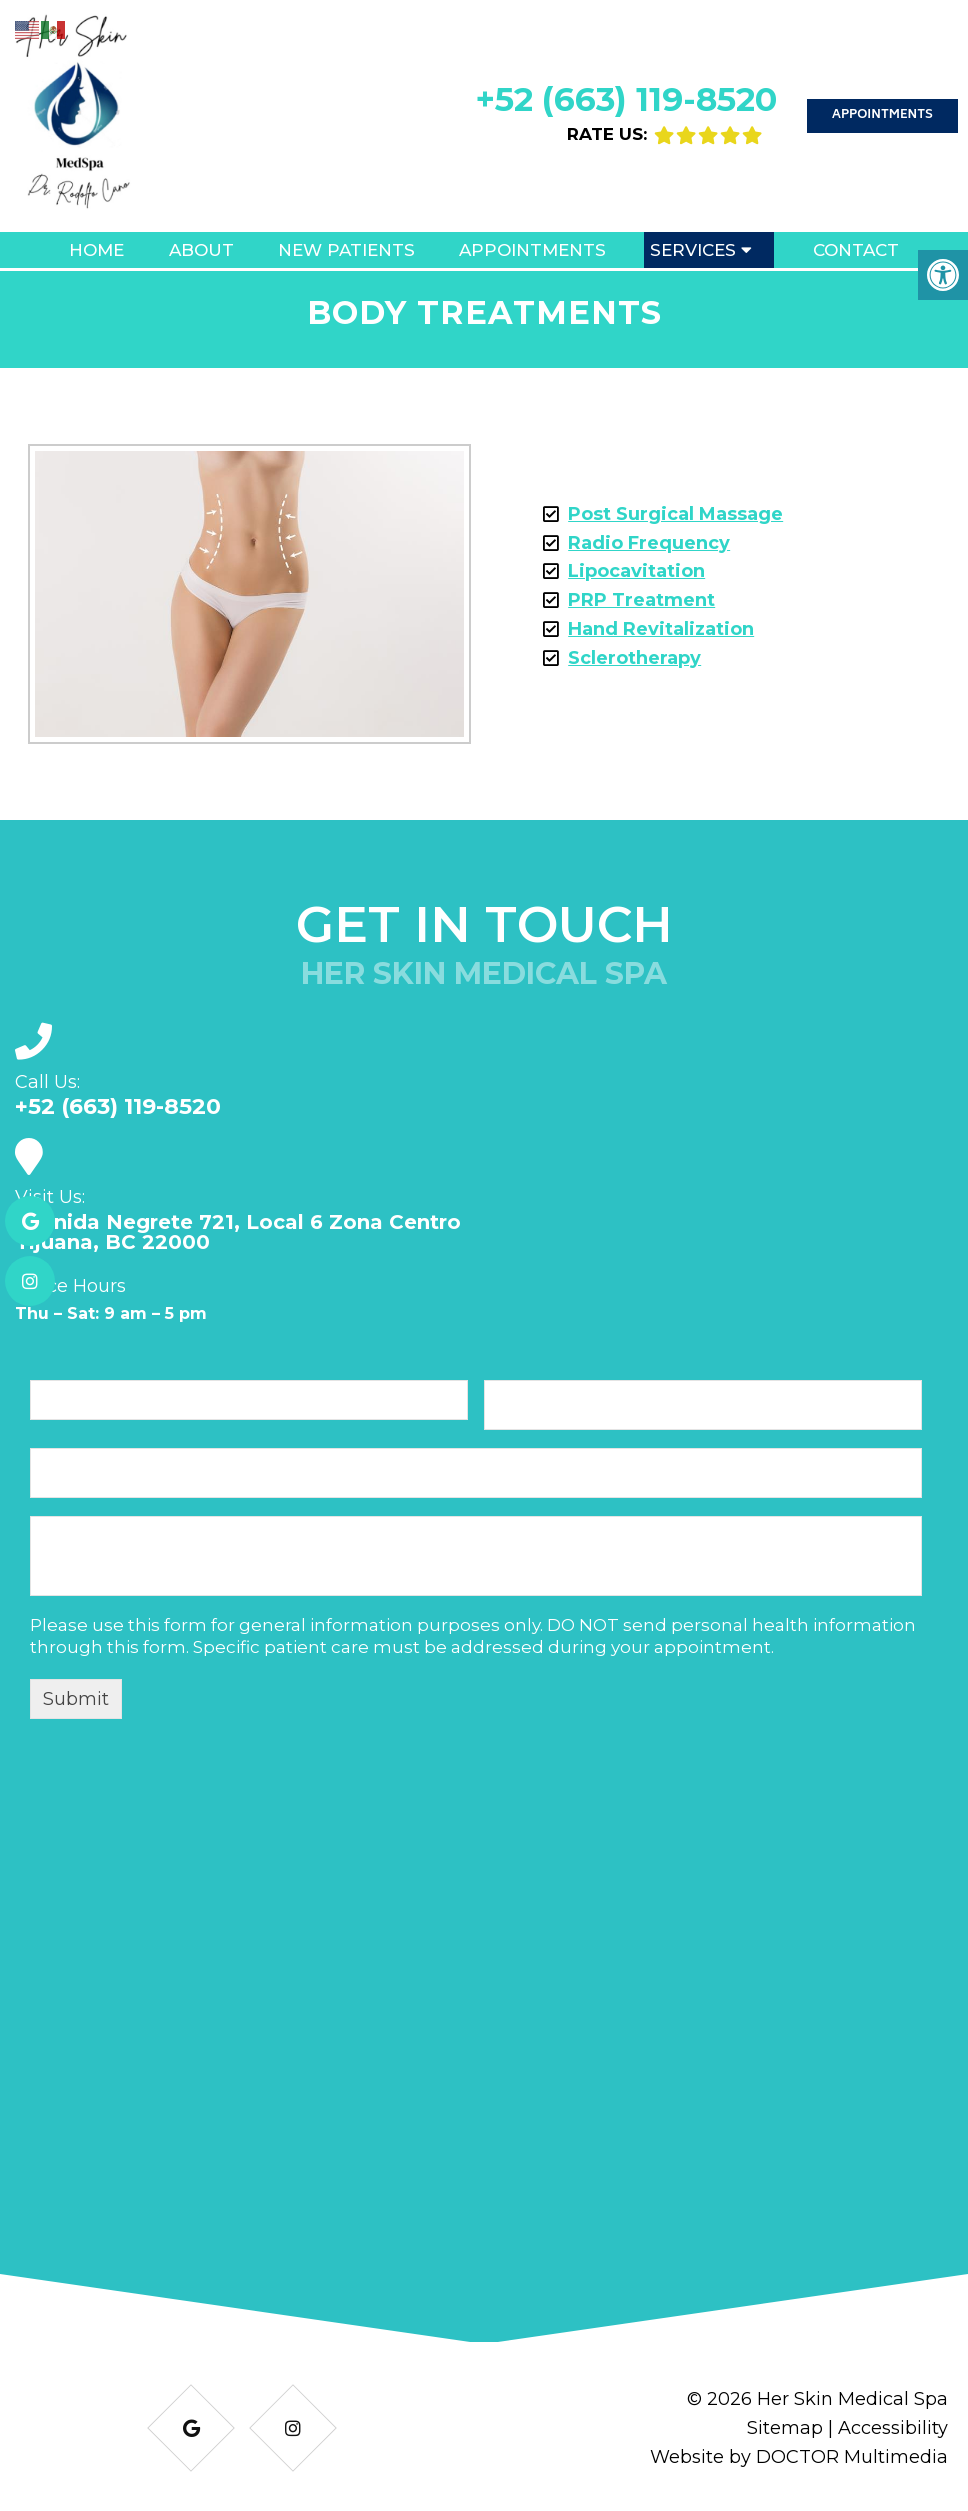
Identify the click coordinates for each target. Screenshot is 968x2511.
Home (96, 250)
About (201, 250)
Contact (856, 250)
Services (693, 250)
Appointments (882, 115)
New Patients (346, 250)
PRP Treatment (641, 600)
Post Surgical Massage (675, 514)
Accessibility (893, 2428)
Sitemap (785, 2428)
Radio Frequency (649, 543)
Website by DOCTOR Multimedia (799, 2457)
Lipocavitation (636, 571)
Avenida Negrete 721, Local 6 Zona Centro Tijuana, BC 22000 (238, 1232)
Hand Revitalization (661, 629)
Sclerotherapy (634, 658)
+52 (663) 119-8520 (626, 99)
